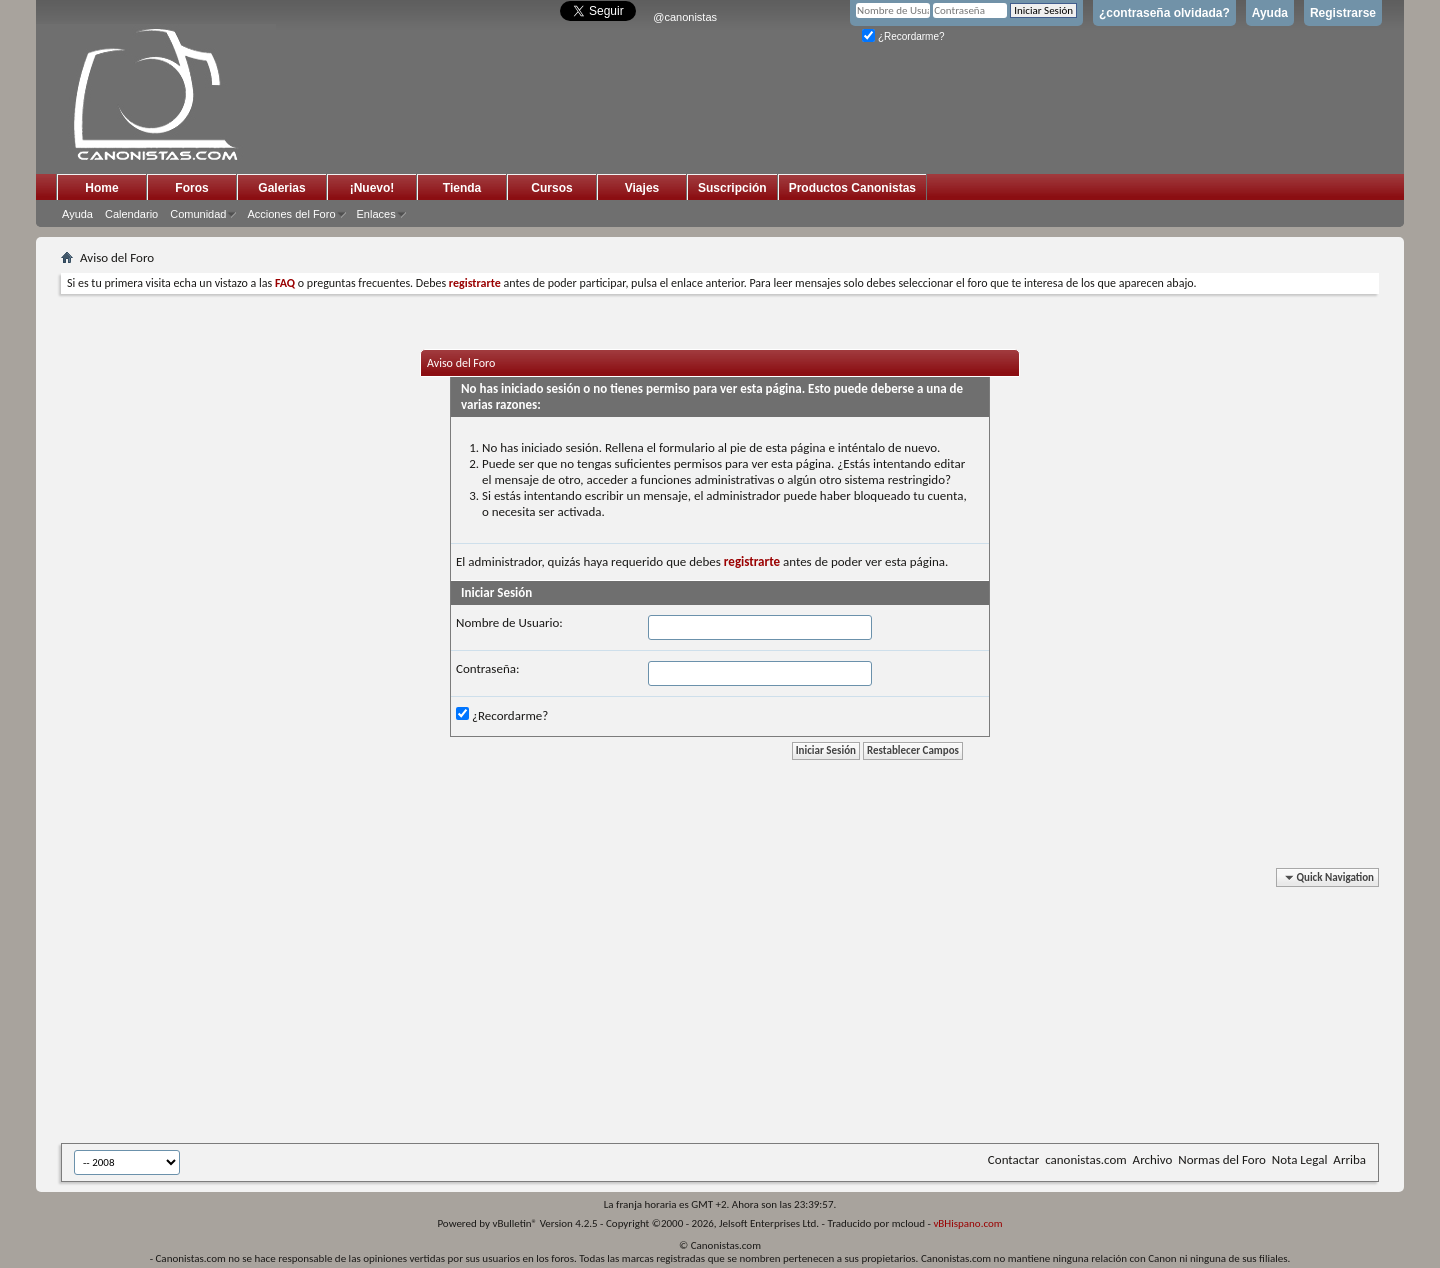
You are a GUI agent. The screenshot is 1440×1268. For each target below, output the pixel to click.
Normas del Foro (1221, 1159)
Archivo (1153, 1159)
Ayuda (1270, 13)
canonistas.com (1085, 1159)
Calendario (131, 214)
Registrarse (1343, 13)
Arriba (1349, 1159)
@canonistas (685, 17)
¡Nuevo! (372, 188)
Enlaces (376, 214)
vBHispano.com (967, 1223)
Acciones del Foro (291, 214)
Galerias (281, 188)
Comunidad (198, 214)
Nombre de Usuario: (509, 622)
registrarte (752, 561)
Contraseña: (487, 668)
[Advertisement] (551, 1009)
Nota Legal (1300, 1159)
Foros (191, 188)
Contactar (1013, 1159)
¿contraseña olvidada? (1164, 13)
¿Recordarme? (903, 36)
